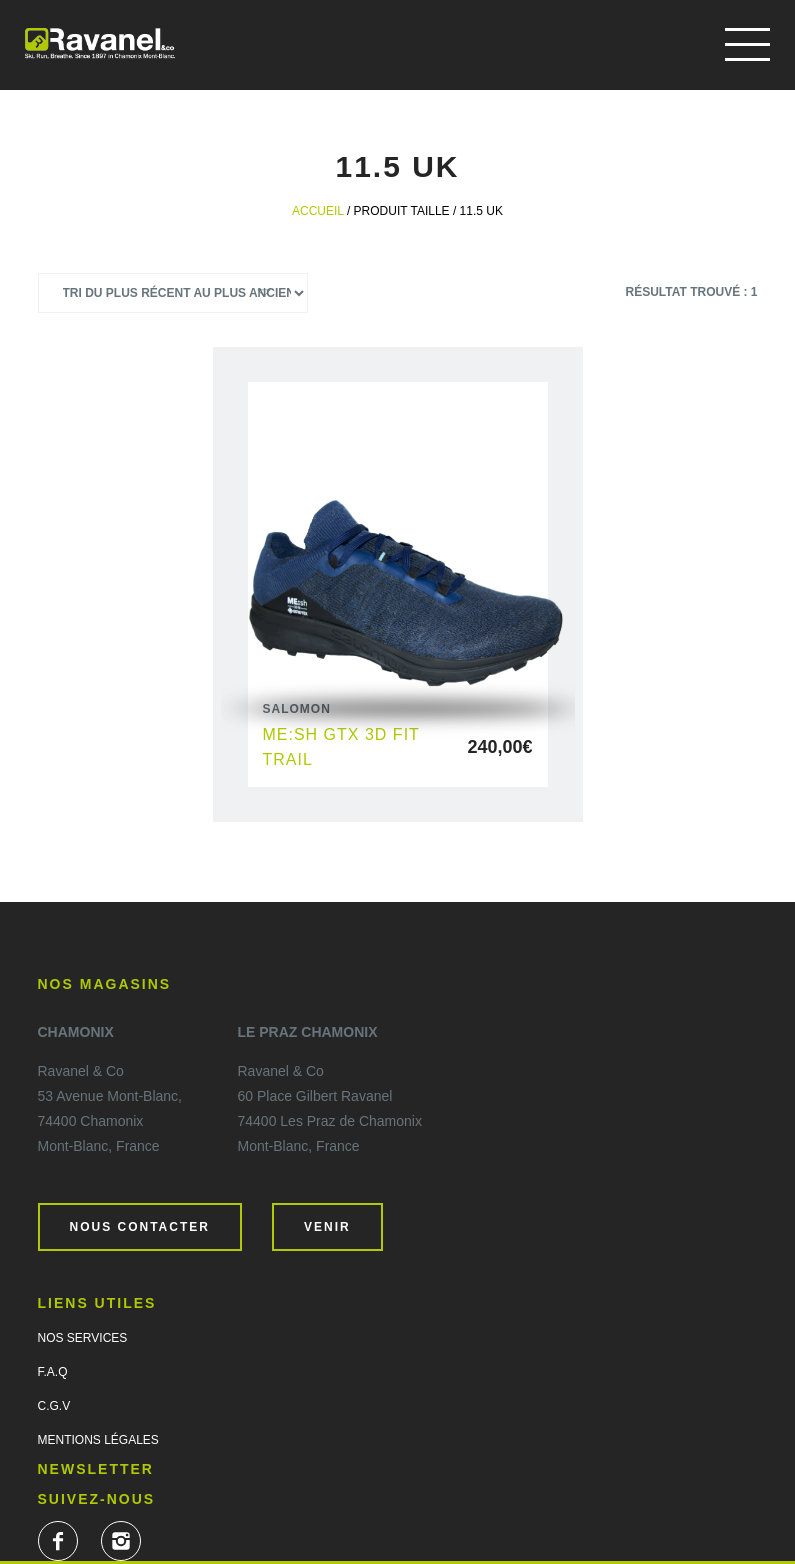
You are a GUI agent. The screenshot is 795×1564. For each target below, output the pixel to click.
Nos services (83, 1338)
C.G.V (54, 1406)
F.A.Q (53, 1372)
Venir (327, 1227)
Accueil (318, 211)
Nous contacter (140, 1227)
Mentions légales (98, 1440)
